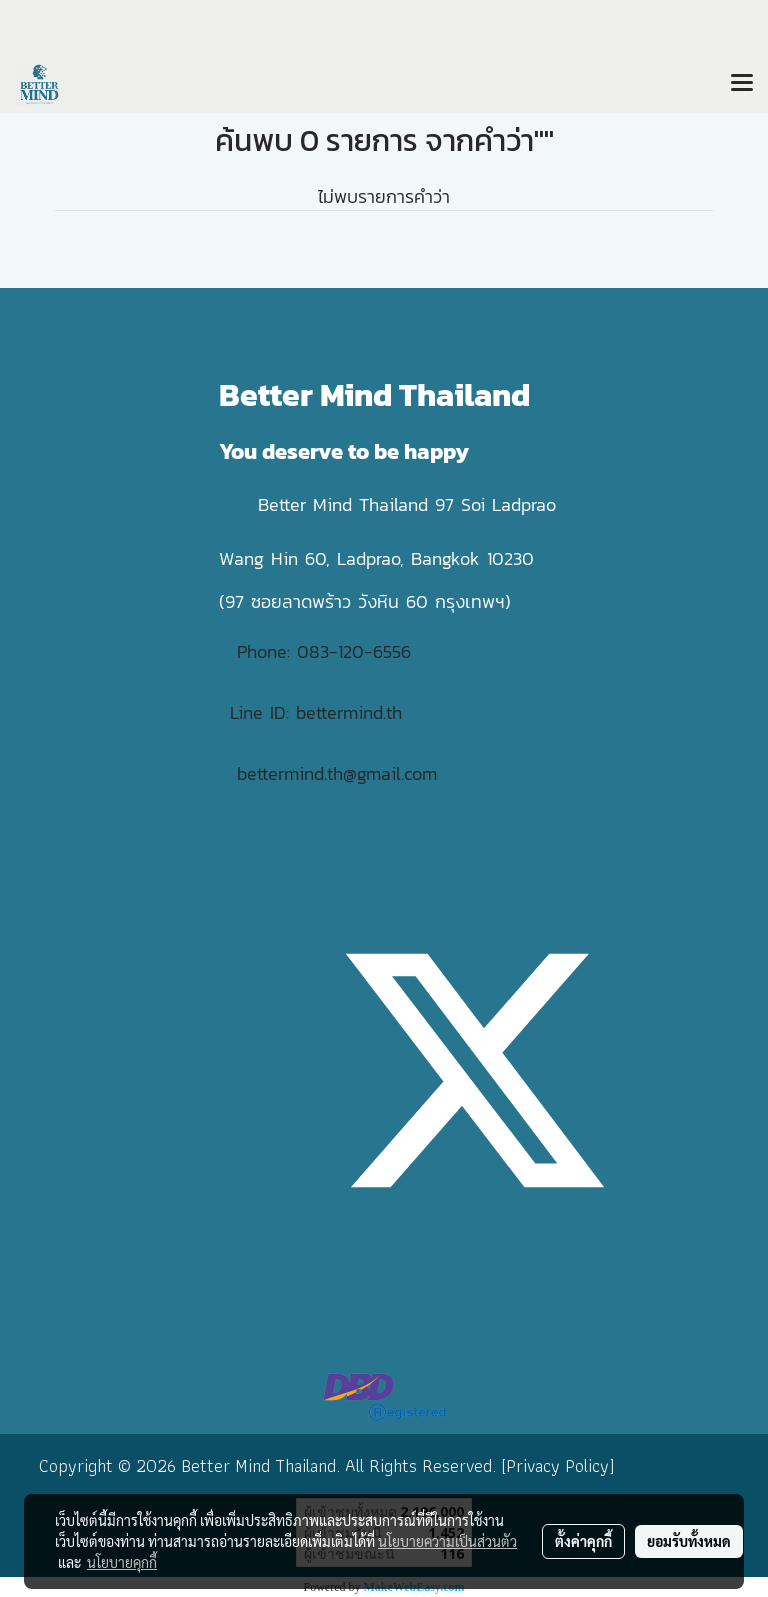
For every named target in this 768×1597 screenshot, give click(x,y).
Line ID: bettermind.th (316, 712)
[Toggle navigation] (742, 84)
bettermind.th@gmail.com (337, 773)
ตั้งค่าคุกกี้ (583, 1541)
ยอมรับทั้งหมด (689, 1541)
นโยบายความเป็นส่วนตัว (447, 1541)
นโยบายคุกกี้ (122, 1562)
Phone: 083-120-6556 (327, 651)
